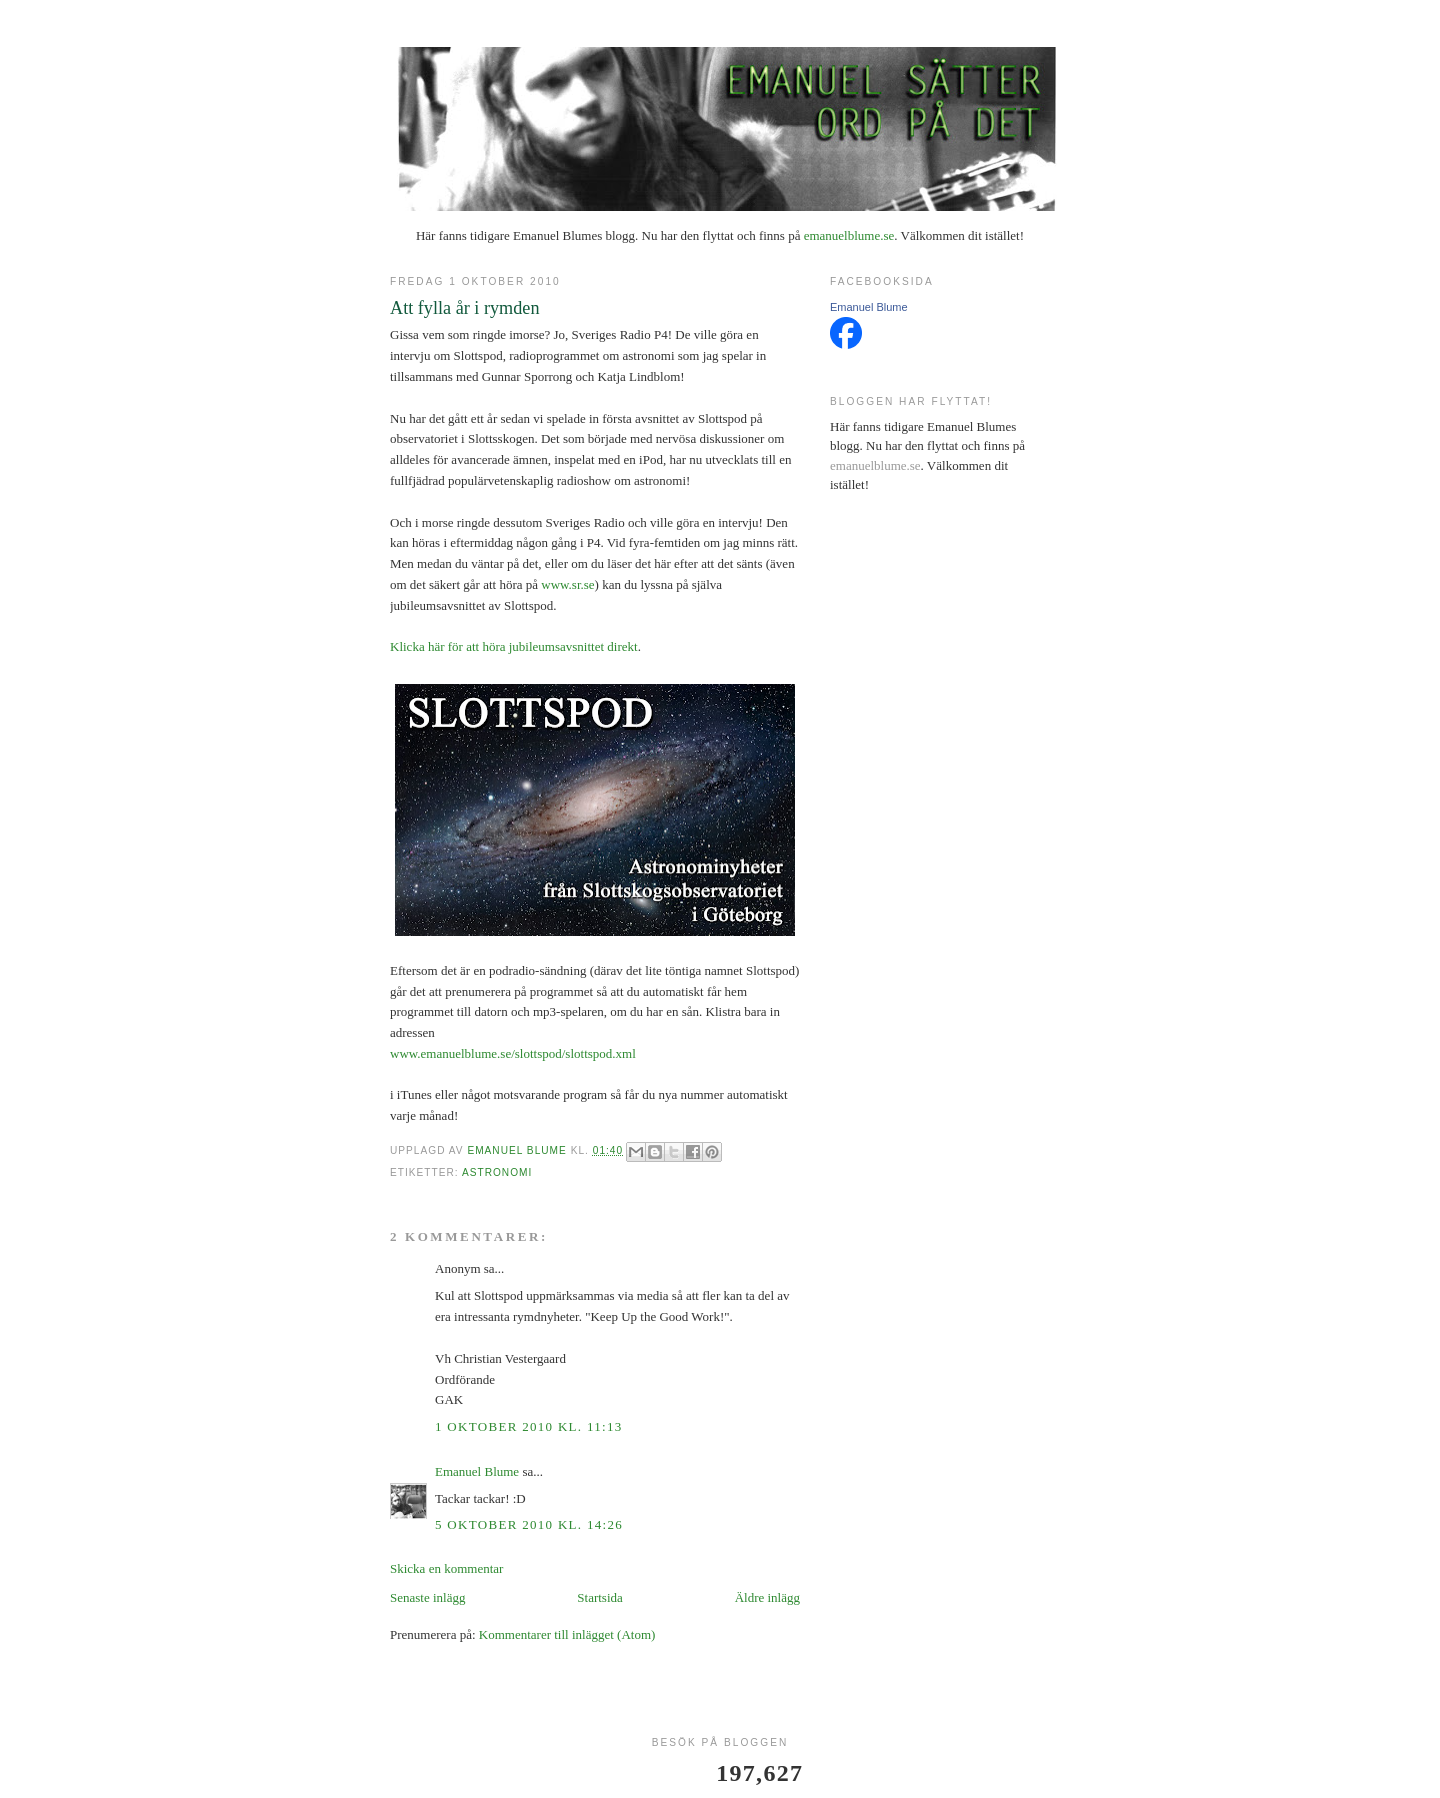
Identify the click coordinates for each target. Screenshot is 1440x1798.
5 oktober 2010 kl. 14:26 (529, 1524)
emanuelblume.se (849, 235)
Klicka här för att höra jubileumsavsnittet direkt (514, 646)
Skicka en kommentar (446, 1568)
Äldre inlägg (767, 1597)
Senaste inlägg (427, 1597)
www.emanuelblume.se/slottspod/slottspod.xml (513, 1053)
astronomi (497, 1172)
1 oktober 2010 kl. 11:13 (529, 1426)
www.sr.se (567, 584)
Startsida (600, 1597)
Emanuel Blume (477, 1471)
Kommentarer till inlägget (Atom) (567, 1634)
